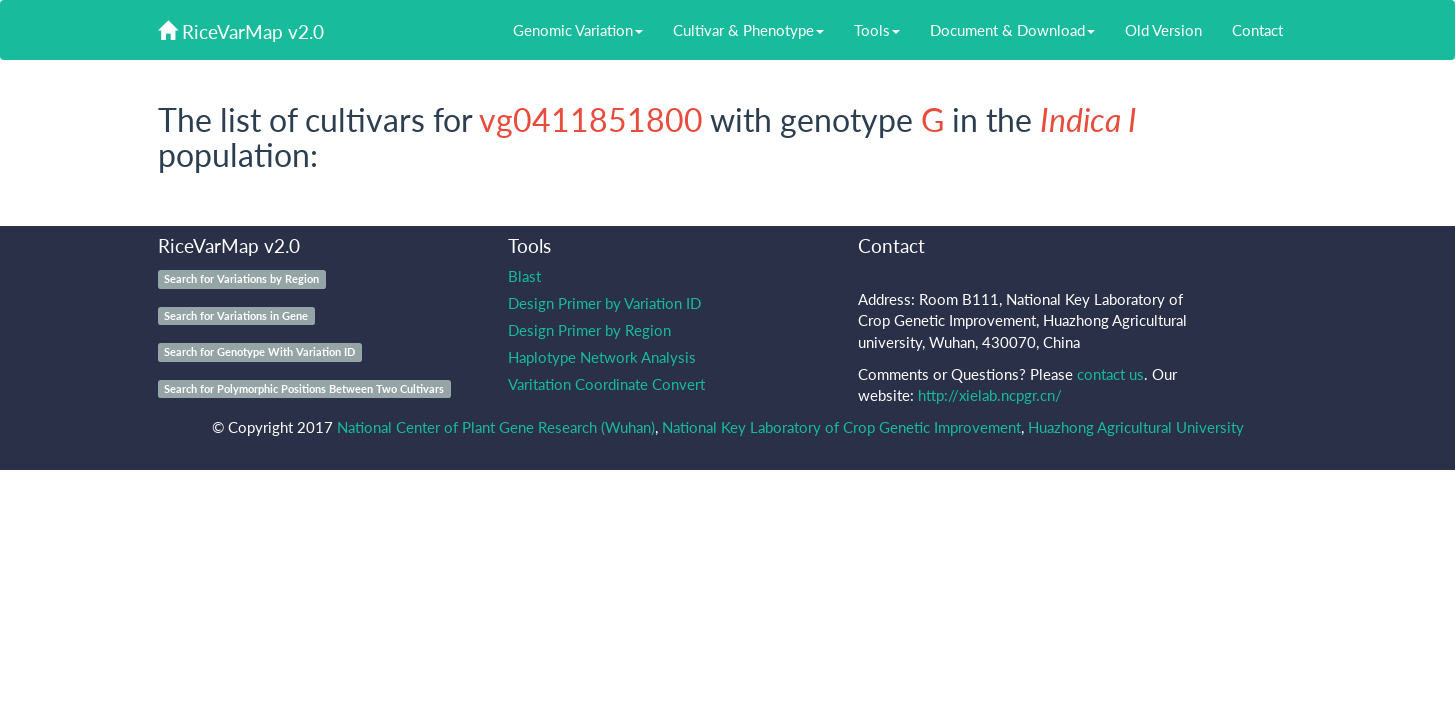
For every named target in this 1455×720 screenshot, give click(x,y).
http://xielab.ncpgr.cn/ (990, 395)
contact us (1110, 374)
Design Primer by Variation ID (604, 303)
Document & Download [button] (1012, 30)
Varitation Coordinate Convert (606, 384)
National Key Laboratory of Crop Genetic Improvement (841, 427)
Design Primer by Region (589, 330)
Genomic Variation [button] (578, 30)
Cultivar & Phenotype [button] (748, 30)
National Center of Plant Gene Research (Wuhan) (496, 427)
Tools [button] (877, 30)
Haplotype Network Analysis (602, 357)
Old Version (1163, 30)
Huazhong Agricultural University (1136, 427)
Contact (1257, 30)
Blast (524, 276)
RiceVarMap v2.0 (241, 31)
